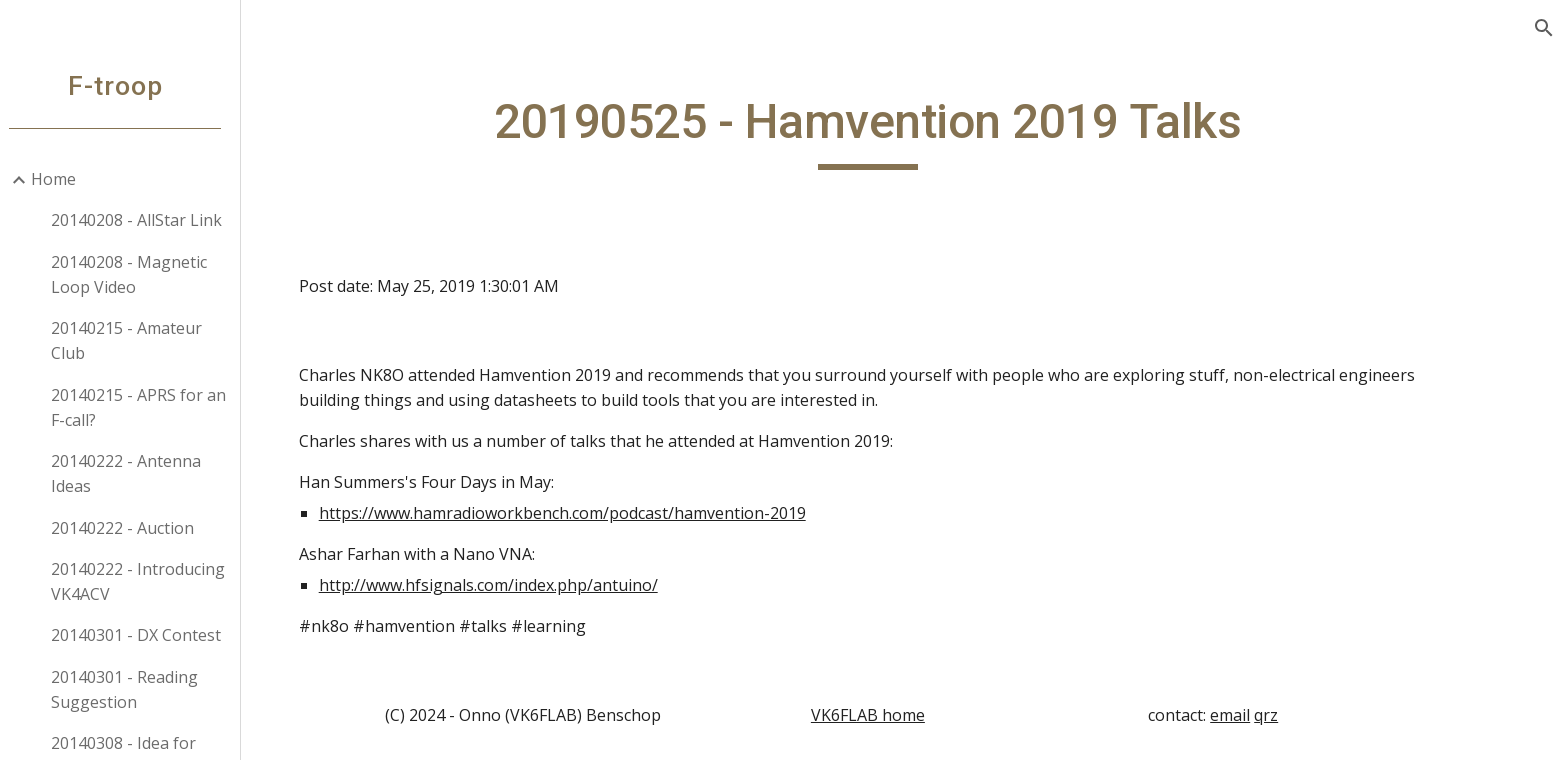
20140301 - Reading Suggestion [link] (133, 689)
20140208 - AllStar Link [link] (145, 220)
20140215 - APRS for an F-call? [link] (147, 407)
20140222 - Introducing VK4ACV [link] (147, 581)
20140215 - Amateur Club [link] (135, 340)
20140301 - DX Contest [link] (145, 635)
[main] (909, 131)
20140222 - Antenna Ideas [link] (135, 473)
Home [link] (62, 179)
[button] (1544, 28)
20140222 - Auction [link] (131, 528)
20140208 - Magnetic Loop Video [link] (138, 274)
